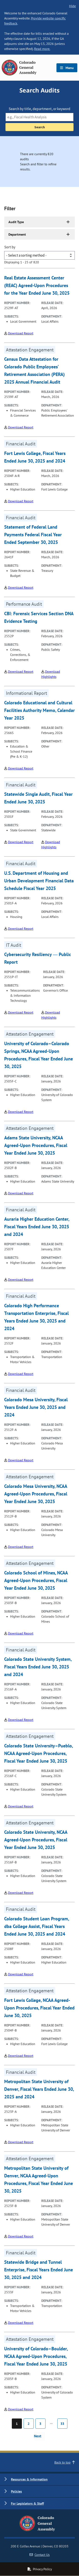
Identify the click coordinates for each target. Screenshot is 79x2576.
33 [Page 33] (62, 2423)
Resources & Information (29, 2479)
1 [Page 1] (17, 2423)
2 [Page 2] (28, 2423)
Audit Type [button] (16, 222)
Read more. (42, 49)
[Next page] (39, 2436)
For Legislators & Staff (27, 2503)
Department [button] (17, 234)
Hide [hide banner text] (72, 6)
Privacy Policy (39, 2569)
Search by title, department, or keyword (39, 108)
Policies (16, 2491)
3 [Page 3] (40, 2423)
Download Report (20, 333)
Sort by (9, 247)
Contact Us (39, 2554)
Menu (67, 68)
